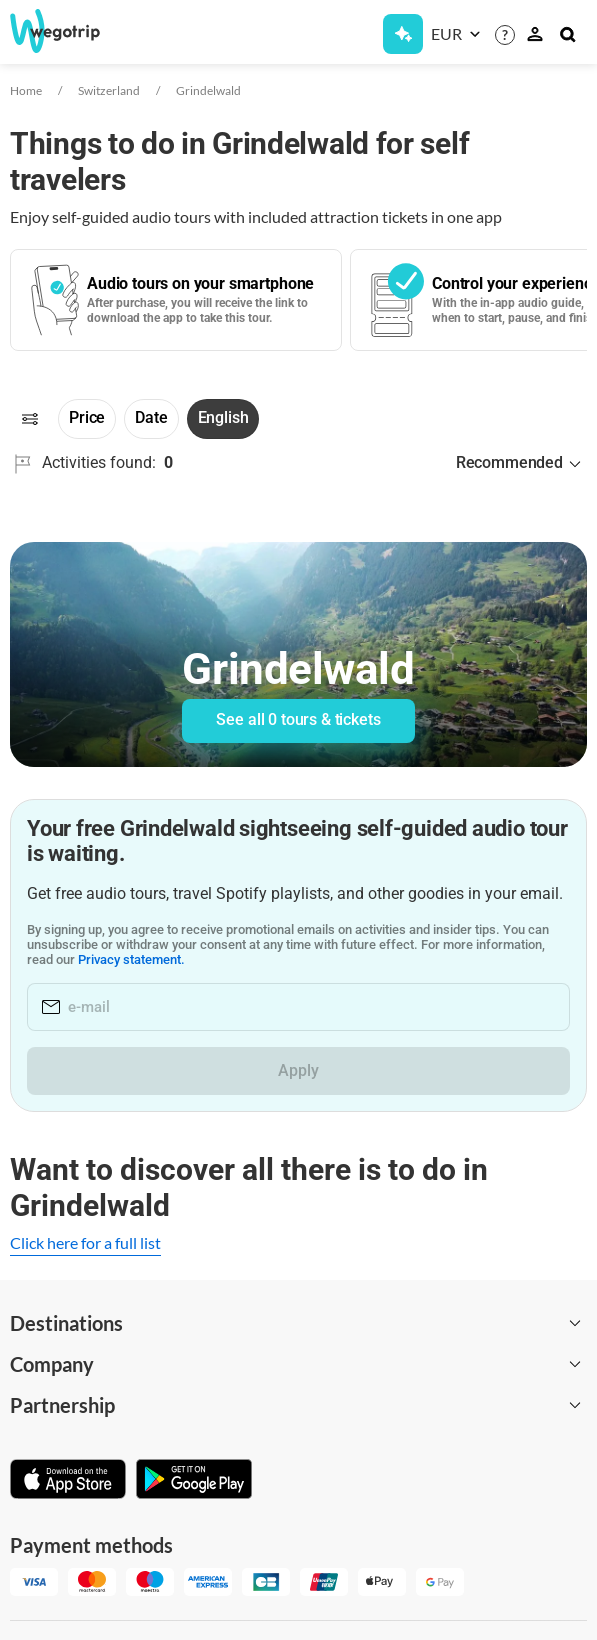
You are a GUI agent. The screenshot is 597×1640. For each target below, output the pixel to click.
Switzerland (109, 90)
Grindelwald (208, 90)
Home (26, 90)
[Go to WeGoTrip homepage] (69, 31)
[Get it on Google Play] (194, 1481)
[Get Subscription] (403, 34)
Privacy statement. (131, 959)
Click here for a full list (85, 1242)
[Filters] (30, 419)
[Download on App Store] (68, 1481)
